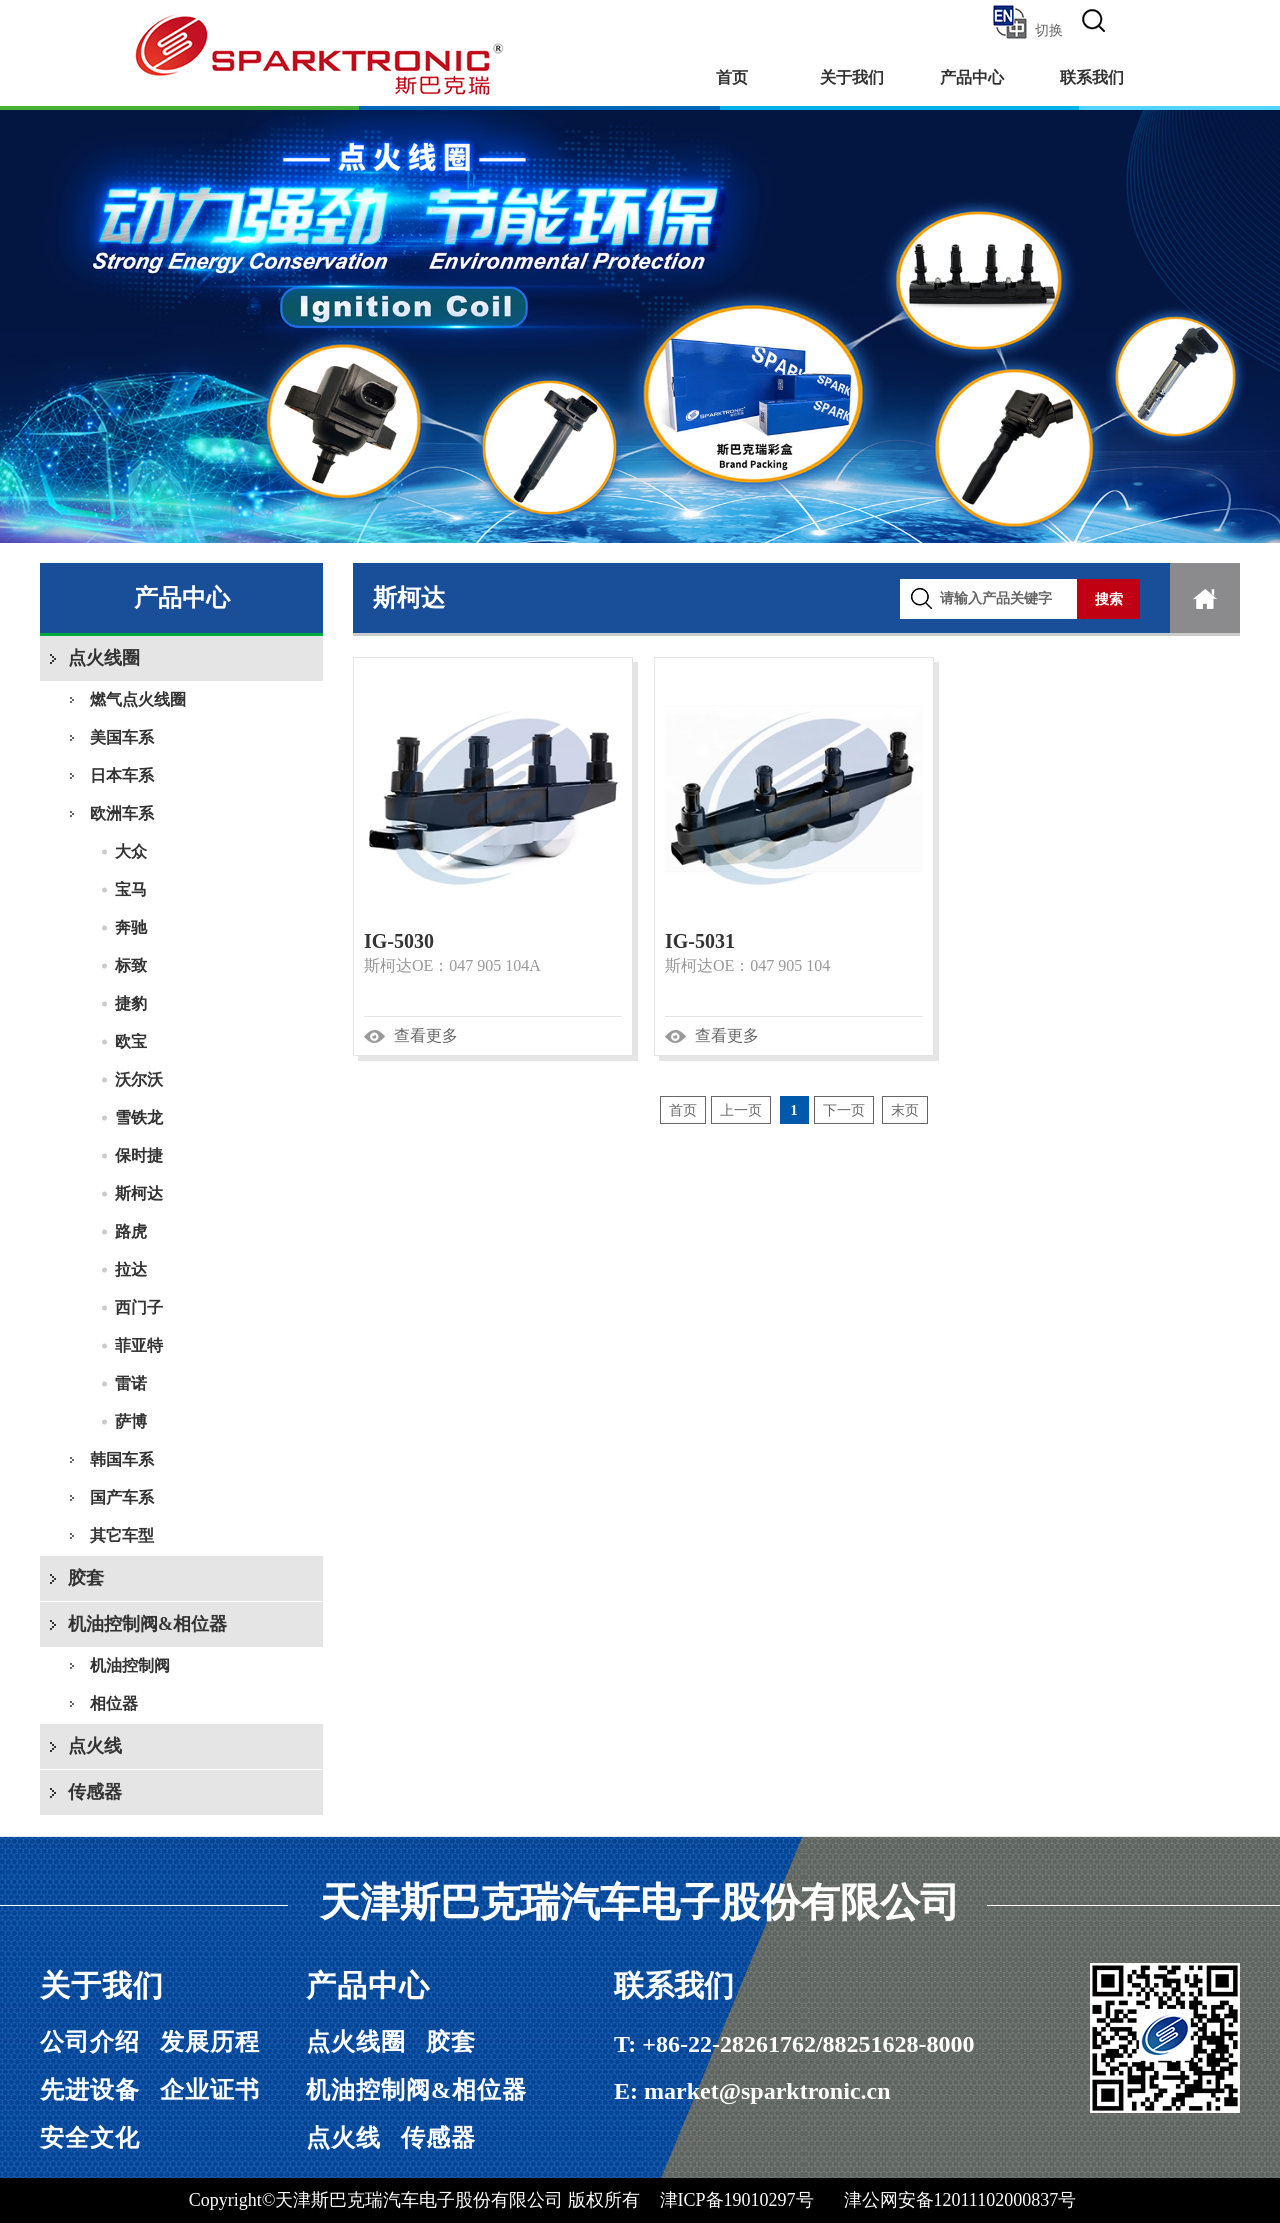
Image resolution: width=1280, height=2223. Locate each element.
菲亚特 (139, 1345)
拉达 (131, 1269)
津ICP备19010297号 (737, 2200)
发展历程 (210, 2042)
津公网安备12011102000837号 (960, 2200)
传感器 (95, 1792)
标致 (131, 965)
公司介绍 (90, 2042)
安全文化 (90, 2138)
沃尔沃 (139, 1079)
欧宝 (131, 1041)
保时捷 (139, 1155)
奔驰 (131, 927)
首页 (732, 77)
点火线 (95, 1746)
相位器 (114, 1703)
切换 (1026, 22)
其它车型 (122, 1535)
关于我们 (852, 77)
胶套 (86, 1578)
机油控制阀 (130, 1665)
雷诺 (131, 1383)
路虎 (131, 1231)
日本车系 (122, 775)
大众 (131, 851)
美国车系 (122, 737)
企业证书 (210, 2090)
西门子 (139, 1307)
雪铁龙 (139, 1117)
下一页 (844, 1110)
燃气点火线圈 (138, 699)
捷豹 (131, 1003)
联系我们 (1092, 77)
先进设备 (90, 2090)
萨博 (131, 1421)
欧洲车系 (122, 813)
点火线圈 (104, 658)
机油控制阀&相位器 (147, 1624)
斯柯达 (139, 1193)
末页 (905, 1110)
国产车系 (122, 1497)
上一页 (741, 1110)
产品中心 (972, 77)
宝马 (131, 889)
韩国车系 (122, 1459)
